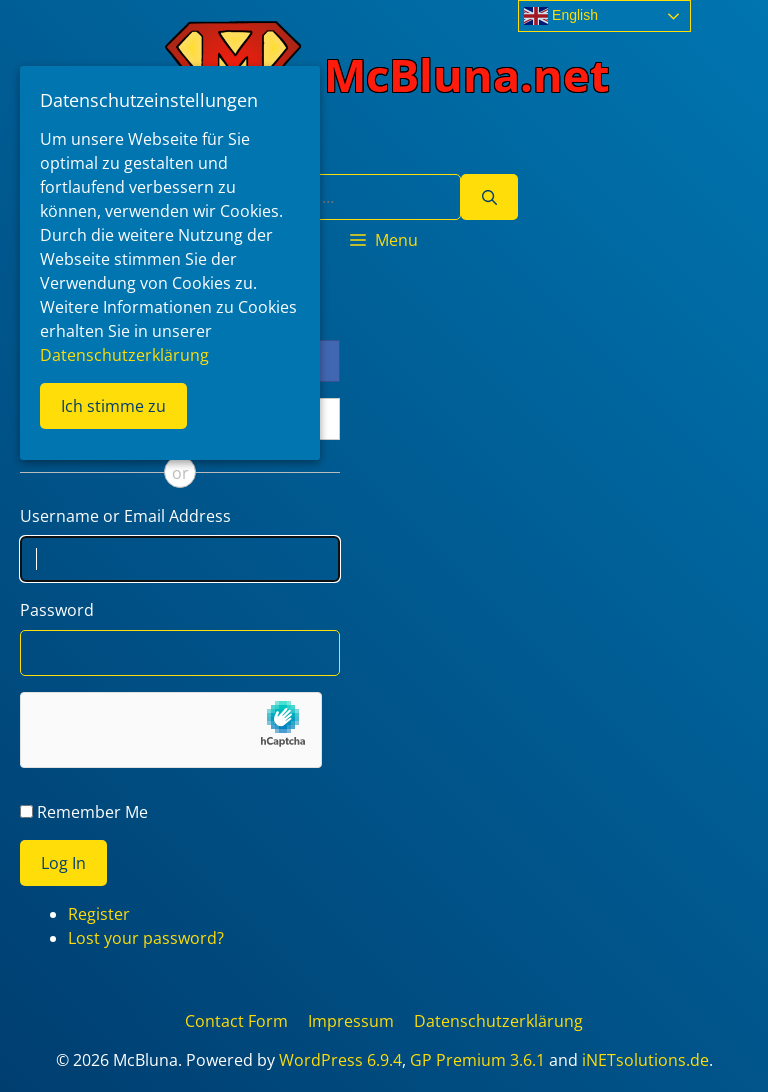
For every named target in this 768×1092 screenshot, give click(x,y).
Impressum (351, 1021)
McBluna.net (467, 74)
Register (99, 914)
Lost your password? (146, 938)
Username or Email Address (125, 516)
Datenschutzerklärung (498, 1021)
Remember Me (92, 812)
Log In (63, 863)
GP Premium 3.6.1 (477, 1060)
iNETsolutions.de (645, 1060)
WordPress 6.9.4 (340, 1060)
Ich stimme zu (113, 406)
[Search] (489, 197)
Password (57, 610)
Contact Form (236, 1021)
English (561, 16)
